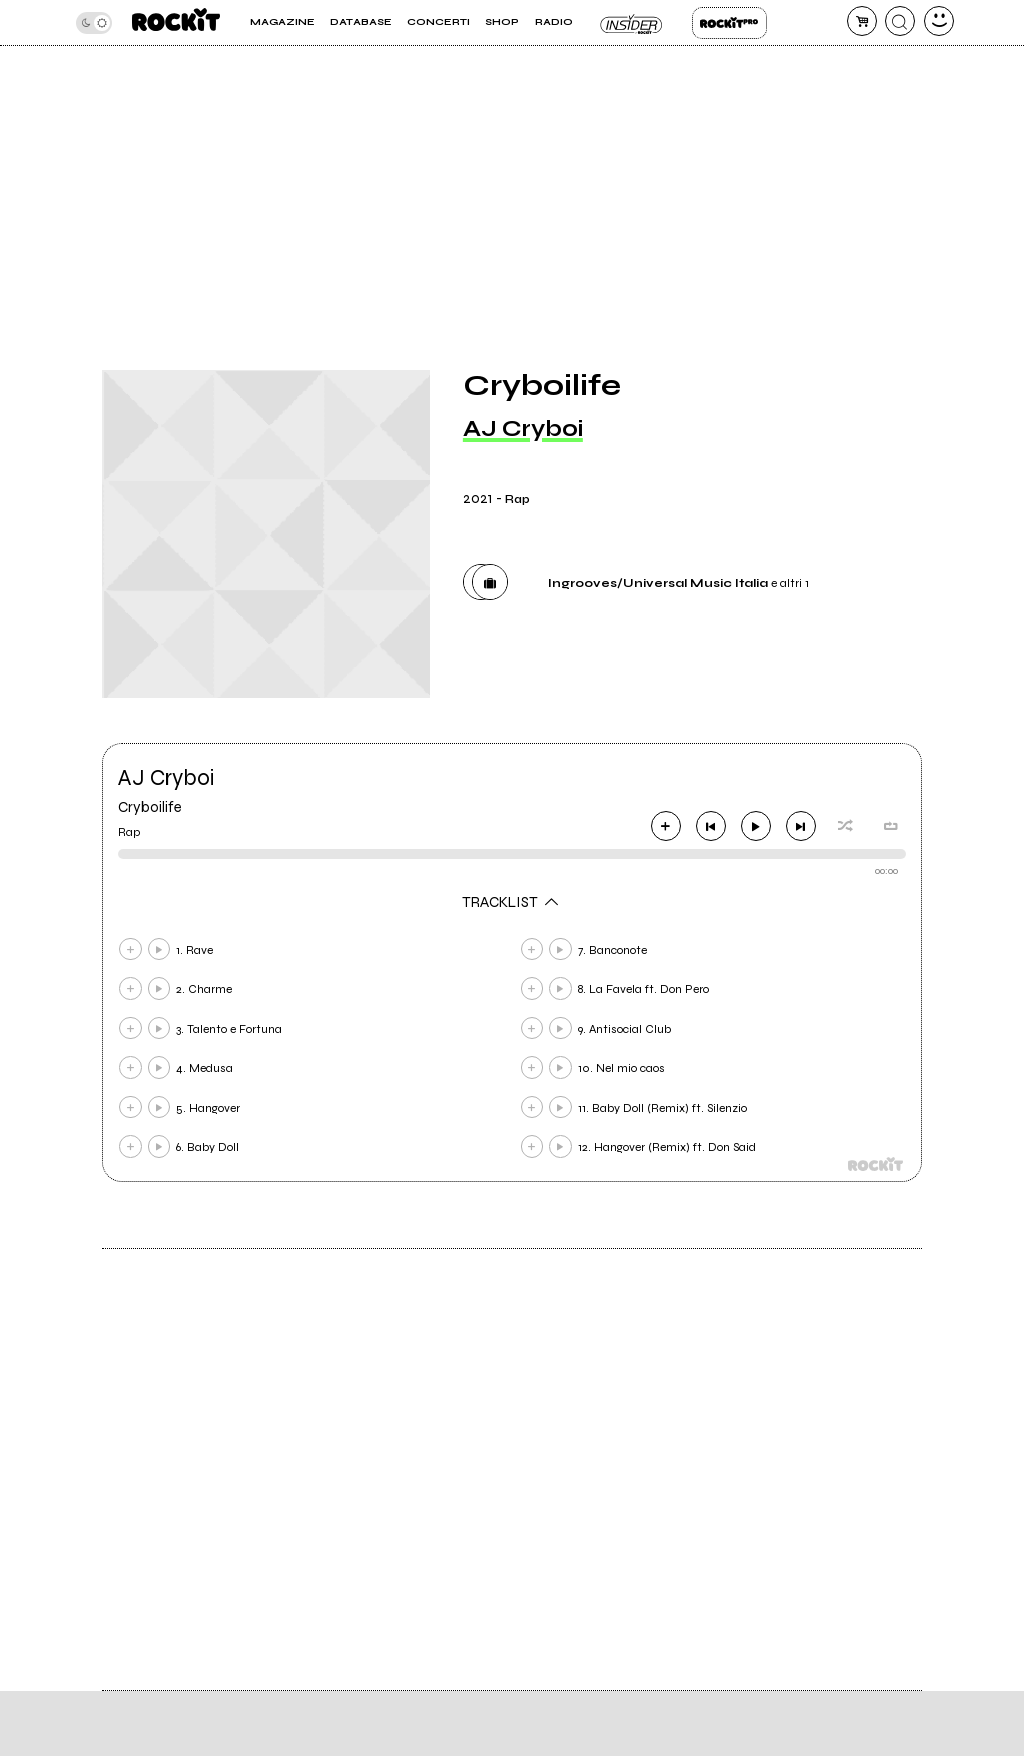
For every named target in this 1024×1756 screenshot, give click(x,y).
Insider (632, 23)
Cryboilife (150, 807)
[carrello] (862, 21)
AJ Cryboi (523, 428)
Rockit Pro (729, 23)
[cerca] (900, 21)
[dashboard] (939, 21)
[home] (176, 22)
